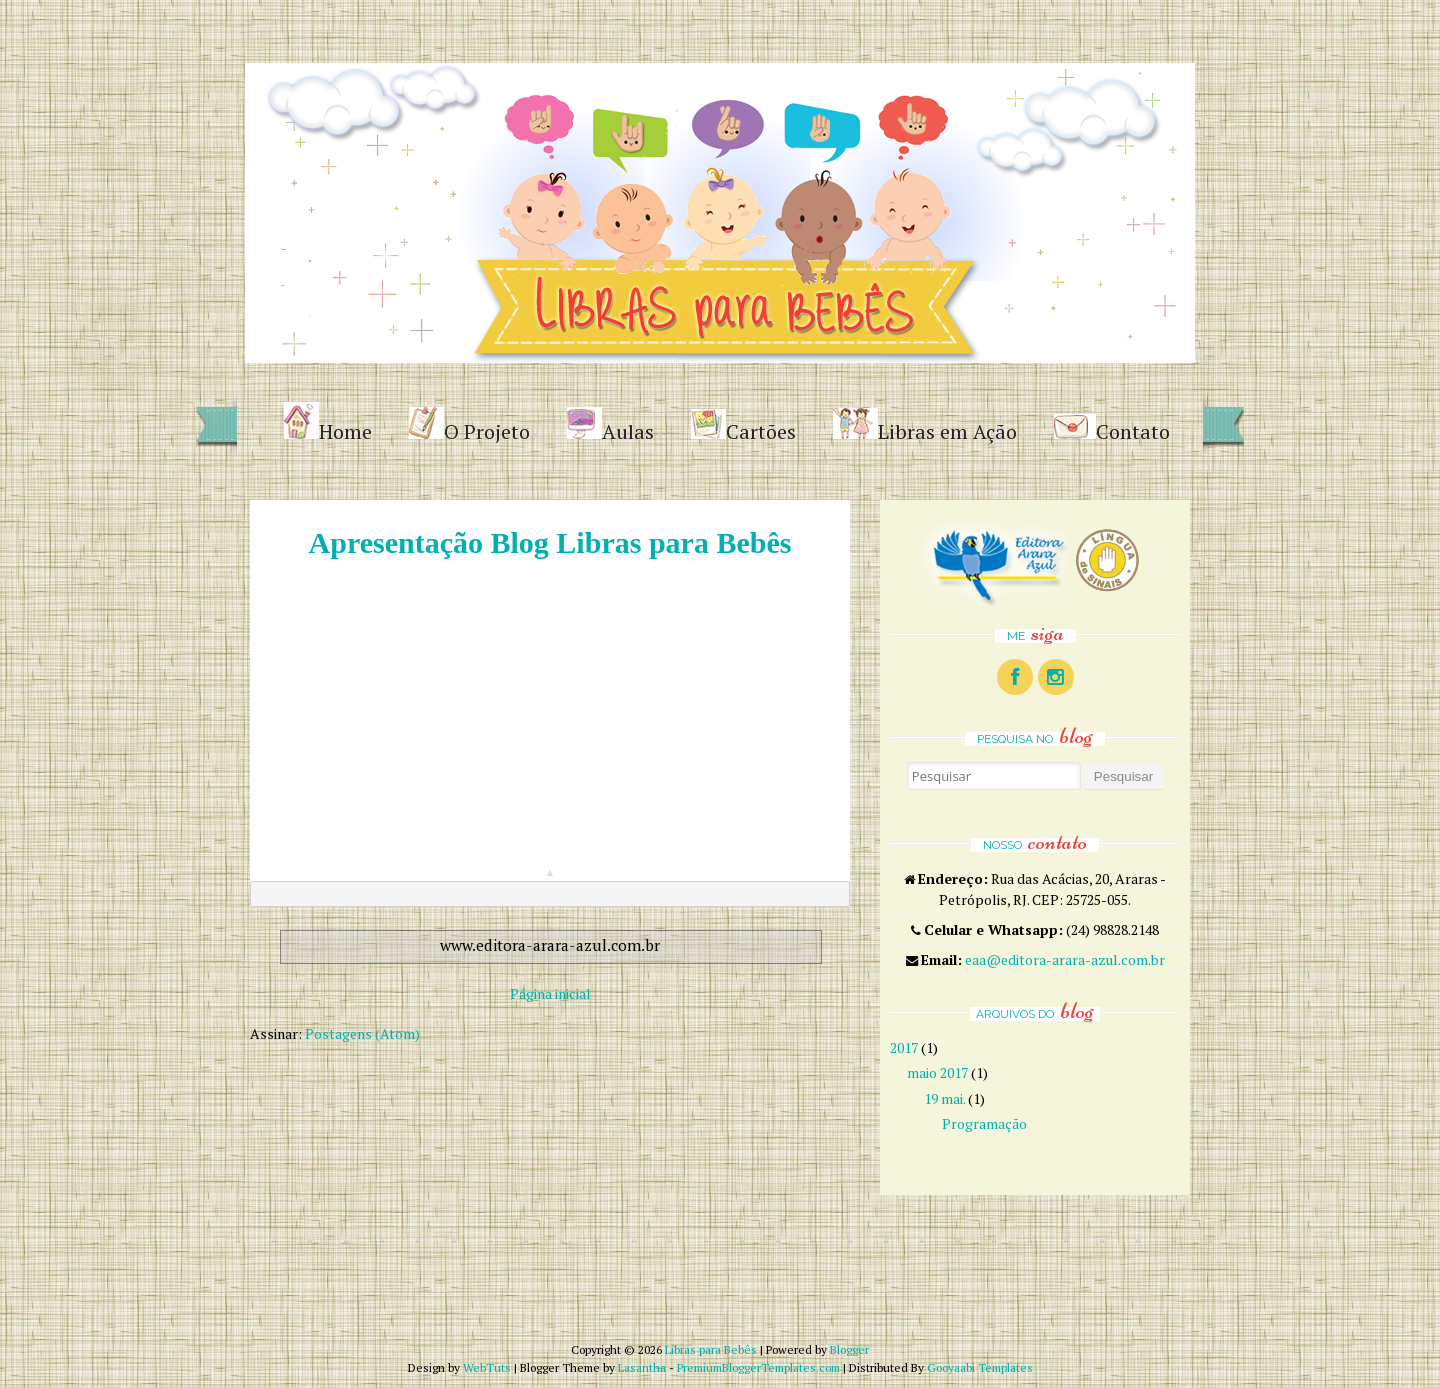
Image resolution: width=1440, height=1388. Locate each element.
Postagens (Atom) (362, 1033)
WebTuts (487, 1367)
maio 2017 (937, 1072)
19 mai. (944, 1098)
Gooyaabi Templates (980, 1367)
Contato (1112, 429)
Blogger (849, 1349)
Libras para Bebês (711, 1349)
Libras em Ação (925, 426)
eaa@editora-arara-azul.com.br (1065, 959)
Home (328, 423)
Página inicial (550, 993)
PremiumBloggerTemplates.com (758, 1367)
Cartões (743, 427)
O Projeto (469, 426)
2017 (904, 1047)
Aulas (610, 426)
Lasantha (642, 1367)
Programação (984, 1123)
